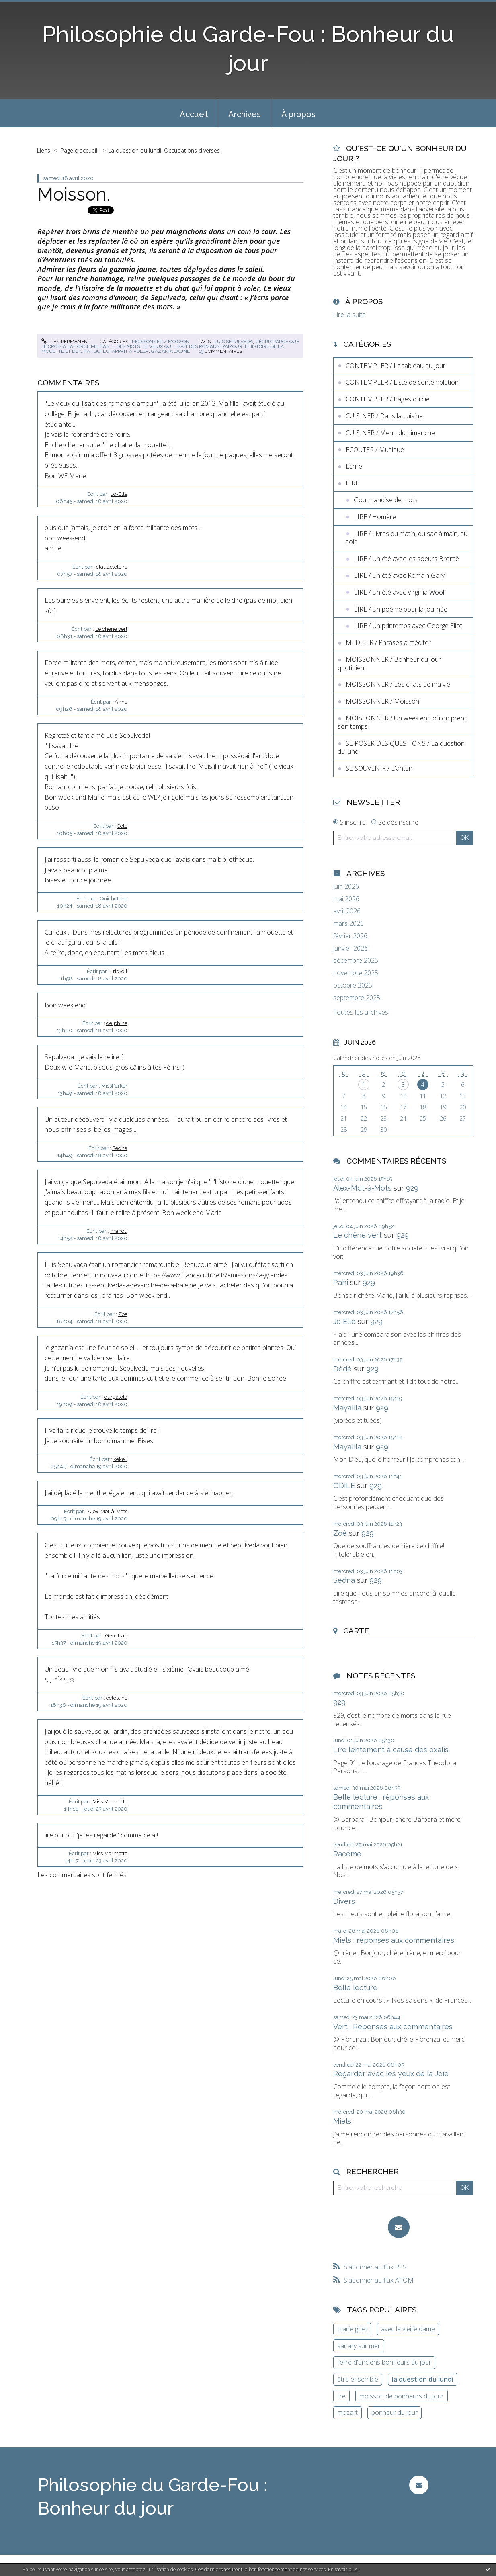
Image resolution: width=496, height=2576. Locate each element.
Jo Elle (344, 1321)
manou (118, 1231)
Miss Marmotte (109, 1801)
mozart (347, 2412)
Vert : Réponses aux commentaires (393, 2026)
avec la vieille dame (408, 2328)
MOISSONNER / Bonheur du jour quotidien (389, 663)
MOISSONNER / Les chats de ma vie (398, 684)
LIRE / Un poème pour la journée (400, 609)
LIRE (352, 483)
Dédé (342, 1369)
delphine (116, 1023)
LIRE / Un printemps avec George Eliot (408, 625)
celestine (116, 1698)
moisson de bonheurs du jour (401, 2396)
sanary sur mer (358, 2345)
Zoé (122, 1314)
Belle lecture (355, 1987)
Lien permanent (65, 341)
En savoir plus (342, 2569)
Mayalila (347, 1408)
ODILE (344, 1485)
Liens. (44, 150)
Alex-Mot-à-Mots (107, 1511)
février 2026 (350, 936)
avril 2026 (347, 911)
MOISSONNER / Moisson (160, 341)
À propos (298, 114)
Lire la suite (349, 314)
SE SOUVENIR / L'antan (379, 768)
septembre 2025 (356, 998)
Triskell (119, 971)
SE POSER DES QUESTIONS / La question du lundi (401, 747)
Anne (121, 702)
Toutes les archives (360, 1012)
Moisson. (73, 194)
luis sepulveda (233, 341)
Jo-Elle (119, 494)
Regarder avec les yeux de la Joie (391, 2073)
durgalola (115, 1397)
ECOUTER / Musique (375, 449)
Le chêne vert (111, 629)
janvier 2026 (350, 948)
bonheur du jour (394, 2412)
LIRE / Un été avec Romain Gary (399, 575)
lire (341, 2396)
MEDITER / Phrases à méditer (388, 642)
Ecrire (354, 466)
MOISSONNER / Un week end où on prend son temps (403, 722)
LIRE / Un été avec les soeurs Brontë (406, 558)
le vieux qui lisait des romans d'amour (192, 346)
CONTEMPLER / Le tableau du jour (395, 365)
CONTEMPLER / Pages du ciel (388, 399)
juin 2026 (346, 886)
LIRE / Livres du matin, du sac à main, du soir (406, 537)
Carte (356, 1630)
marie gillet (352, 2328)
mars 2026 (348, 923)
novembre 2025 (355, 973)
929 (412, 1188)
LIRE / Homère (375, 516)
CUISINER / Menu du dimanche (390, 432)
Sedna (119, 1148)
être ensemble (357, 2379)
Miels (342, 2121)
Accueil (194, 114)
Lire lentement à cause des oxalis (391, 1749)
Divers (344, 1901)
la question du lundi (422, 2379)
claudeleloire (111, 567)
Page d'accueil (79, 150)
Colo (122, 826)
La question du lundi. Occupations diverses (164, 150)
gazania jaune (170, 351)
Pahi (340, 1282)
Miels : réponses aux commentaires (393, 1940)
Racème (347, 1854)
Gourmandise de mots (386, 499)
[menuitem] (194, 113)
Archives (244, 114)
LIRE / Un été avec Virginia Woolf (400, 592)
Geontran (116, 1636)
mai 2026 (346, 899)
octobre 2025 (352, 985)
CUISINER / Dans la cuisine (384, 415)
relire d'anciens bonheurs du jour (384, 2362)
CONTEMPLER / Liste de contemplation (402, 382)
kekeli (120, 1459)
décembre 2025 (355, 960)
